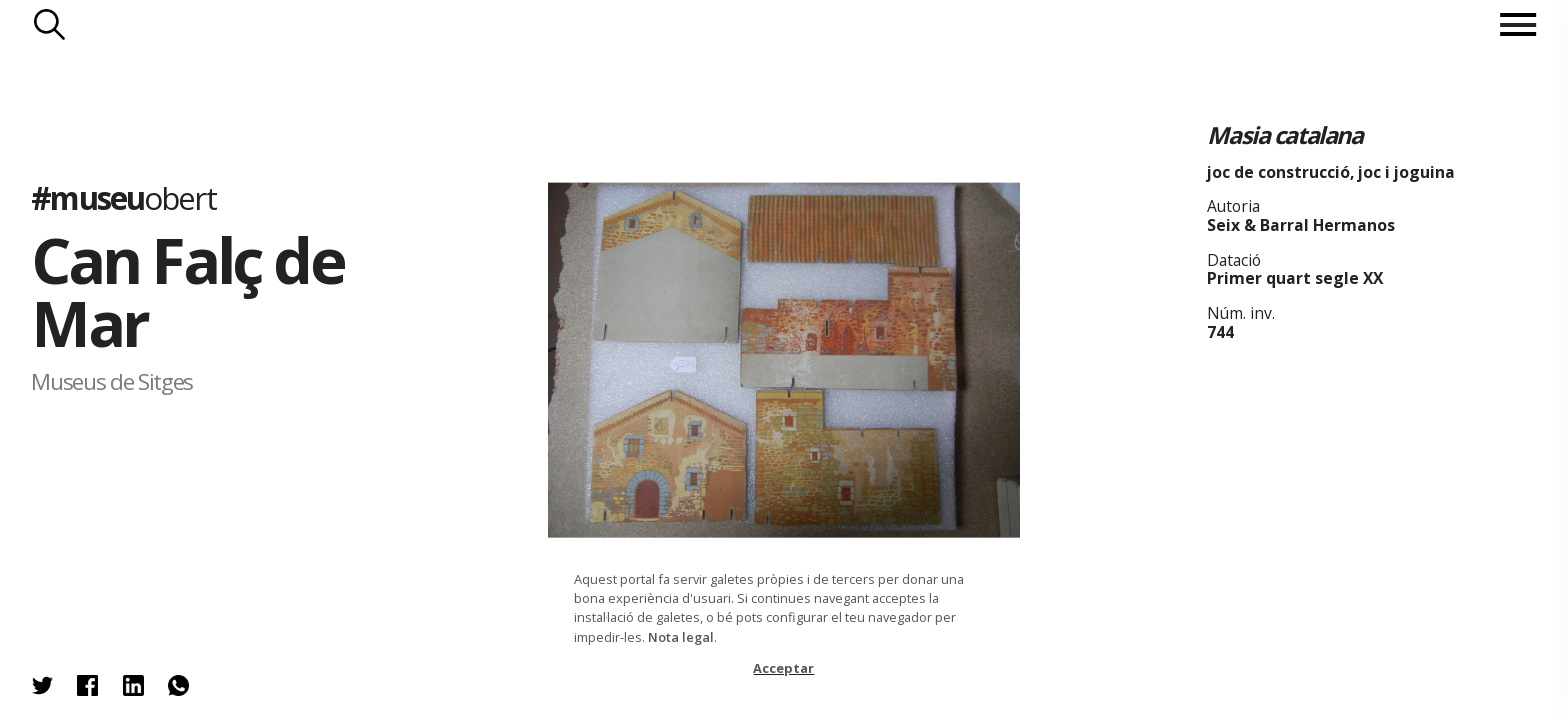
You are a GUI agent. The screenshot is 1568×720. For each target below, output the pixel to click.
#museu (123, 197)
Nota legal (681, 637)
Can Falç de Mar (187, 291)
